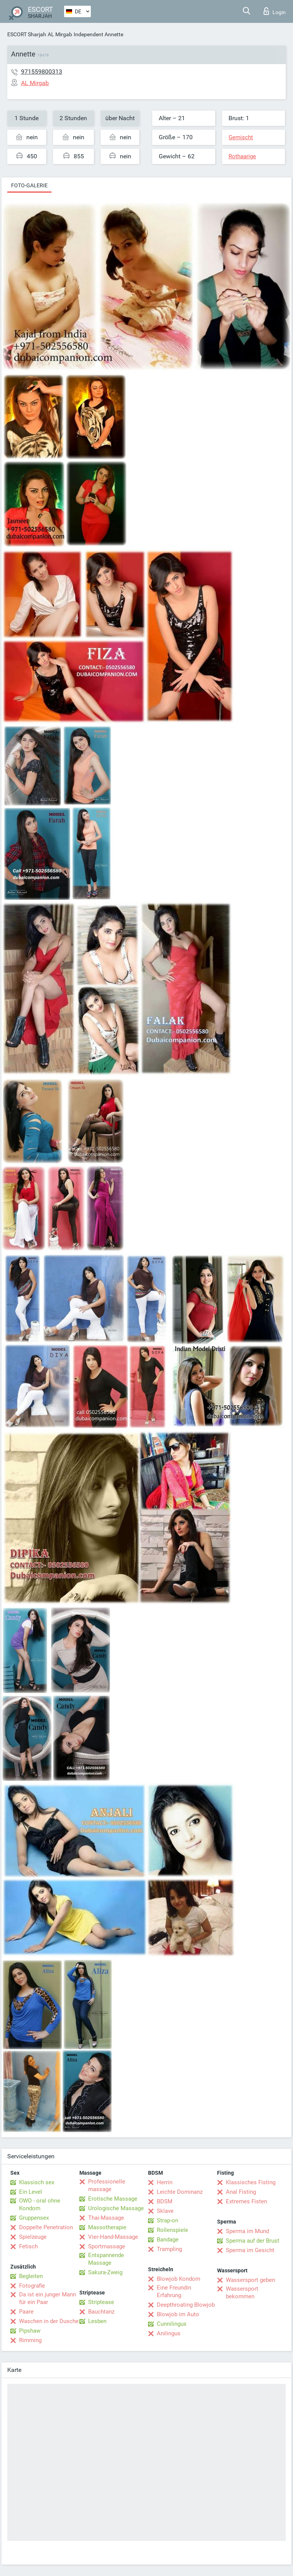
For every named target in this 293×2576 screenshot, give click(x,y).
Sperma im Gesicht (250, 2250)
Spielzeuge (33, 2236)
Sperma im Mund (247, 2231)
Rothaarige (242, 156)
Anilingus (168, 2333)
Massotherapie (107, 2227)
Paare (26, 2311)
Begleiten (31, 2276)
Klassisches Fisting (250, 2182)
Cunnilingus (172, 2323)
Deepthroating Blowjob (186, 2304)
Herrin (164, 2182)
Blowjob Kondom (178, 2278)
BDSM (164, 2201)
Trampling (169, 2249)
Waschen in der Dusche (49, 2321)
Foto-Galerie (29, 185)
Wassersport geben (250, 2280)
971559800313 (41, 71)
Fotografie (32, 2285)
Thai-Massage (106, 2217)
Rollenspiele (172, 2230)
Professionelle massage (106, 2185)
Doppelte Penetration (46, 2227)
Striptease (101, 2302)
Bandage (168, 2239)
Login (275, 11)
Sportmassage (106, 2246)
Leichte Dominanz (180, 2191)
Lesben (97, 2321)
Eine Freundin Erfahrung (174, 2291)
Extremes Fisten (246, 2201)
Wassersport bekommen (242, 2292)
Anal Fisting (241, 2191)
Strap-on (167, 2220)
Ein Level (30, 2191)
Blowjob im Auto (178, 2314)
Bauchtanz (101, 2311)
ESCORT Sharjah (26, 34)
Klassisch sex (36, 2182)
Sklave (165, 2211)
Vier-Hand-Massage (113, 2236)
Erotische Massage (112, 2198)
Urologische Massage (116, 2208)
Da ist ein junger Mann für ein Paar (47, 2298)
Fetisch (28, 2246)
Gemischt (241, 137)
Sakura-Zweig (105, 2272)
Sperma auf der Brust (252, 2240)
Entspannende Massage (106, 2259)
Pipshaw (29, 2330)
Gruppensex (34, 2217)
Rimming (30, 2340)
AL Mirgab (60, 34)
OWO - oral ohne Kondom (39, 2204)
